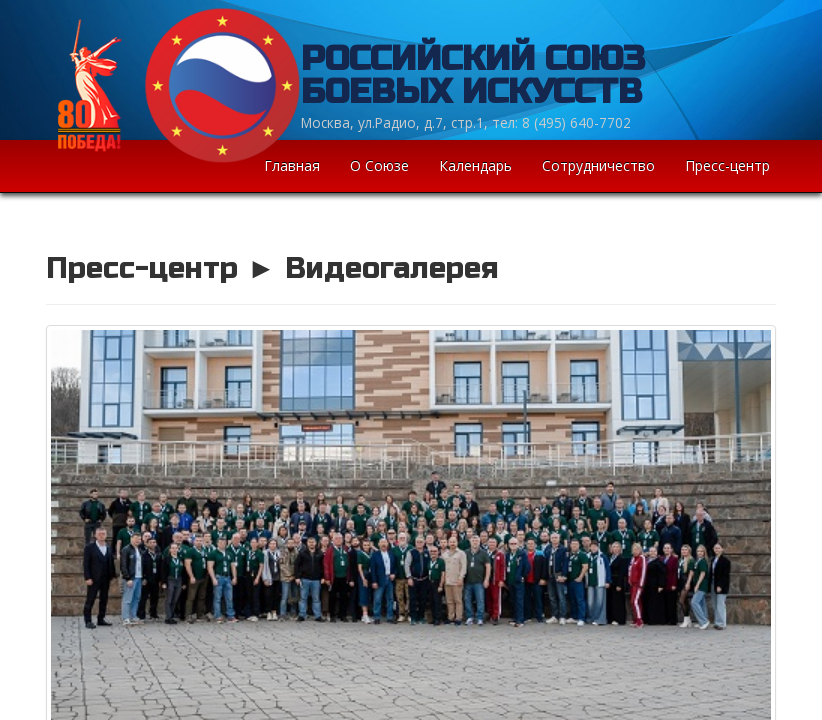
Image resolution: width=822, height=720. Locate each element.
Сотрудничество (598, 165)
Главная (292, 165)
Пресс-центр (727, 165)
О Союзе (379, 165)
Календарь (475, 165)
